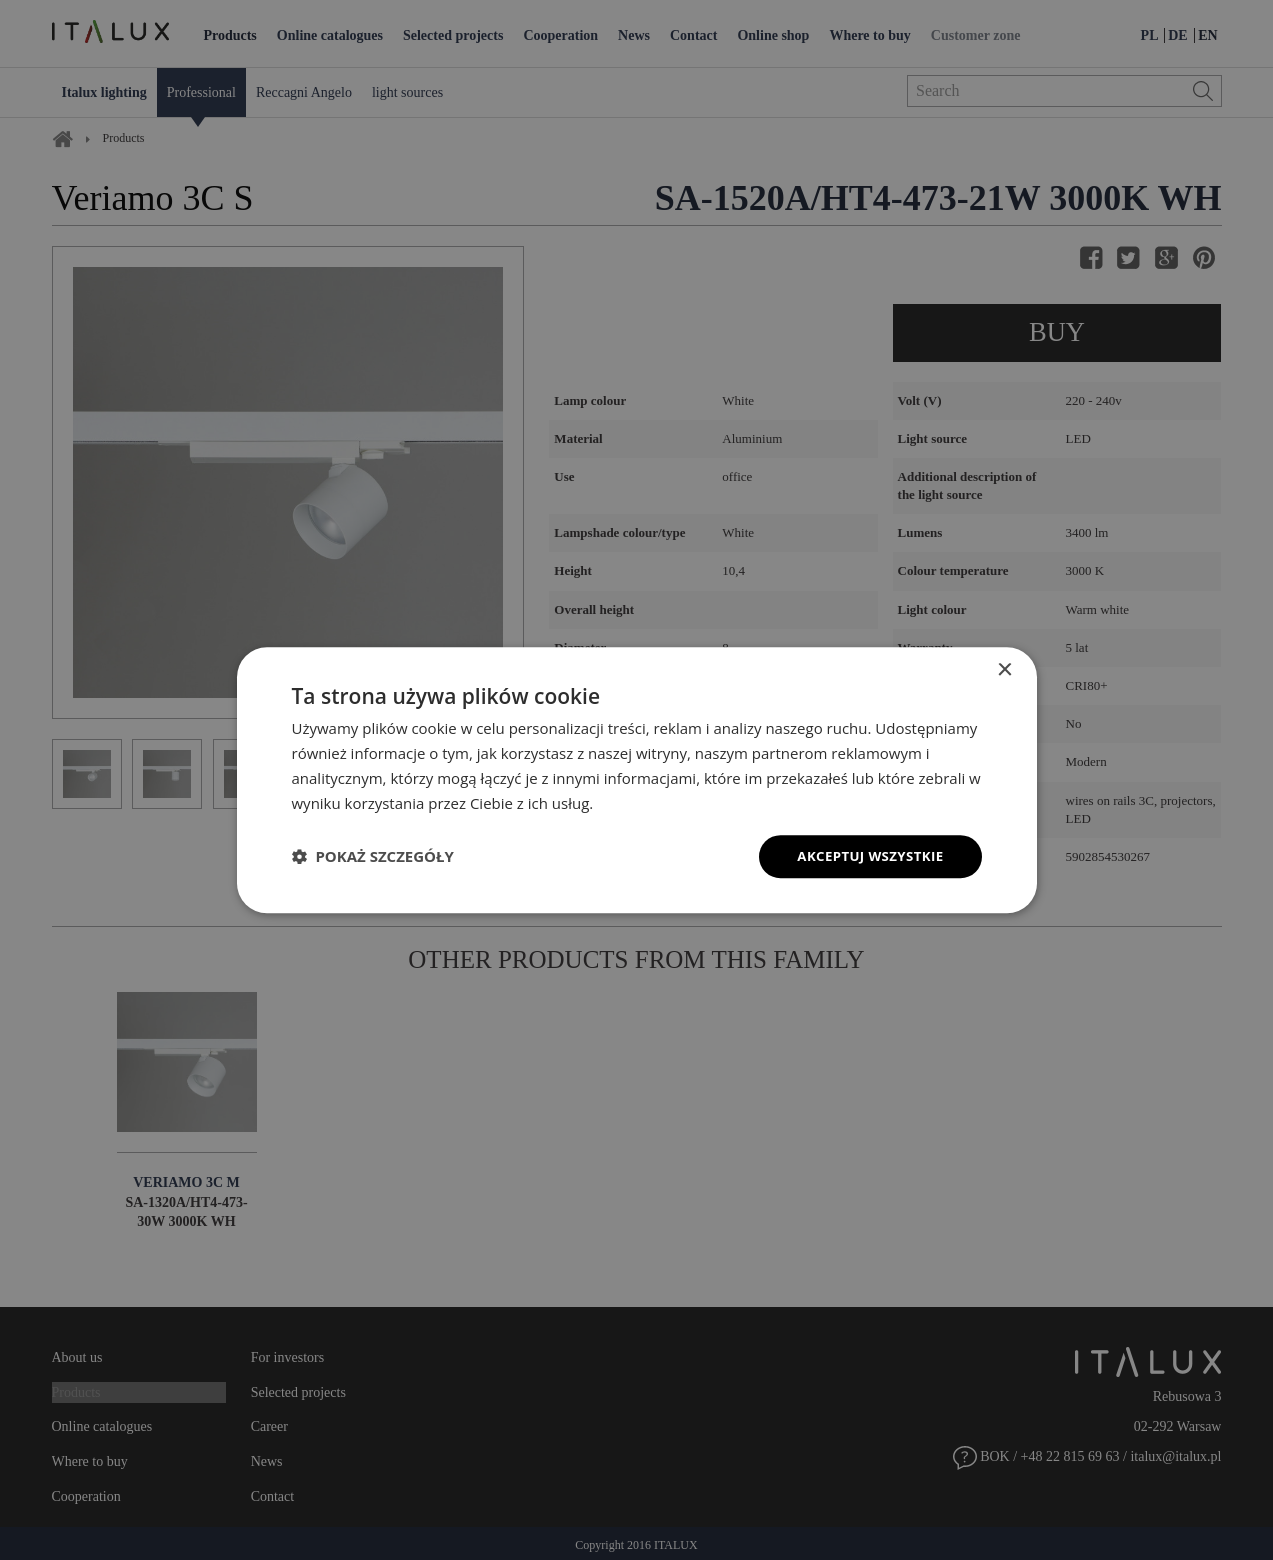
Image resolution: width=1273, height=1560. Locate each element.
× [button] (1004, 669)
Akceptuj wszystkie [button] (866, 855)
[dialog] (637, 780)
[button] (373, 857)
